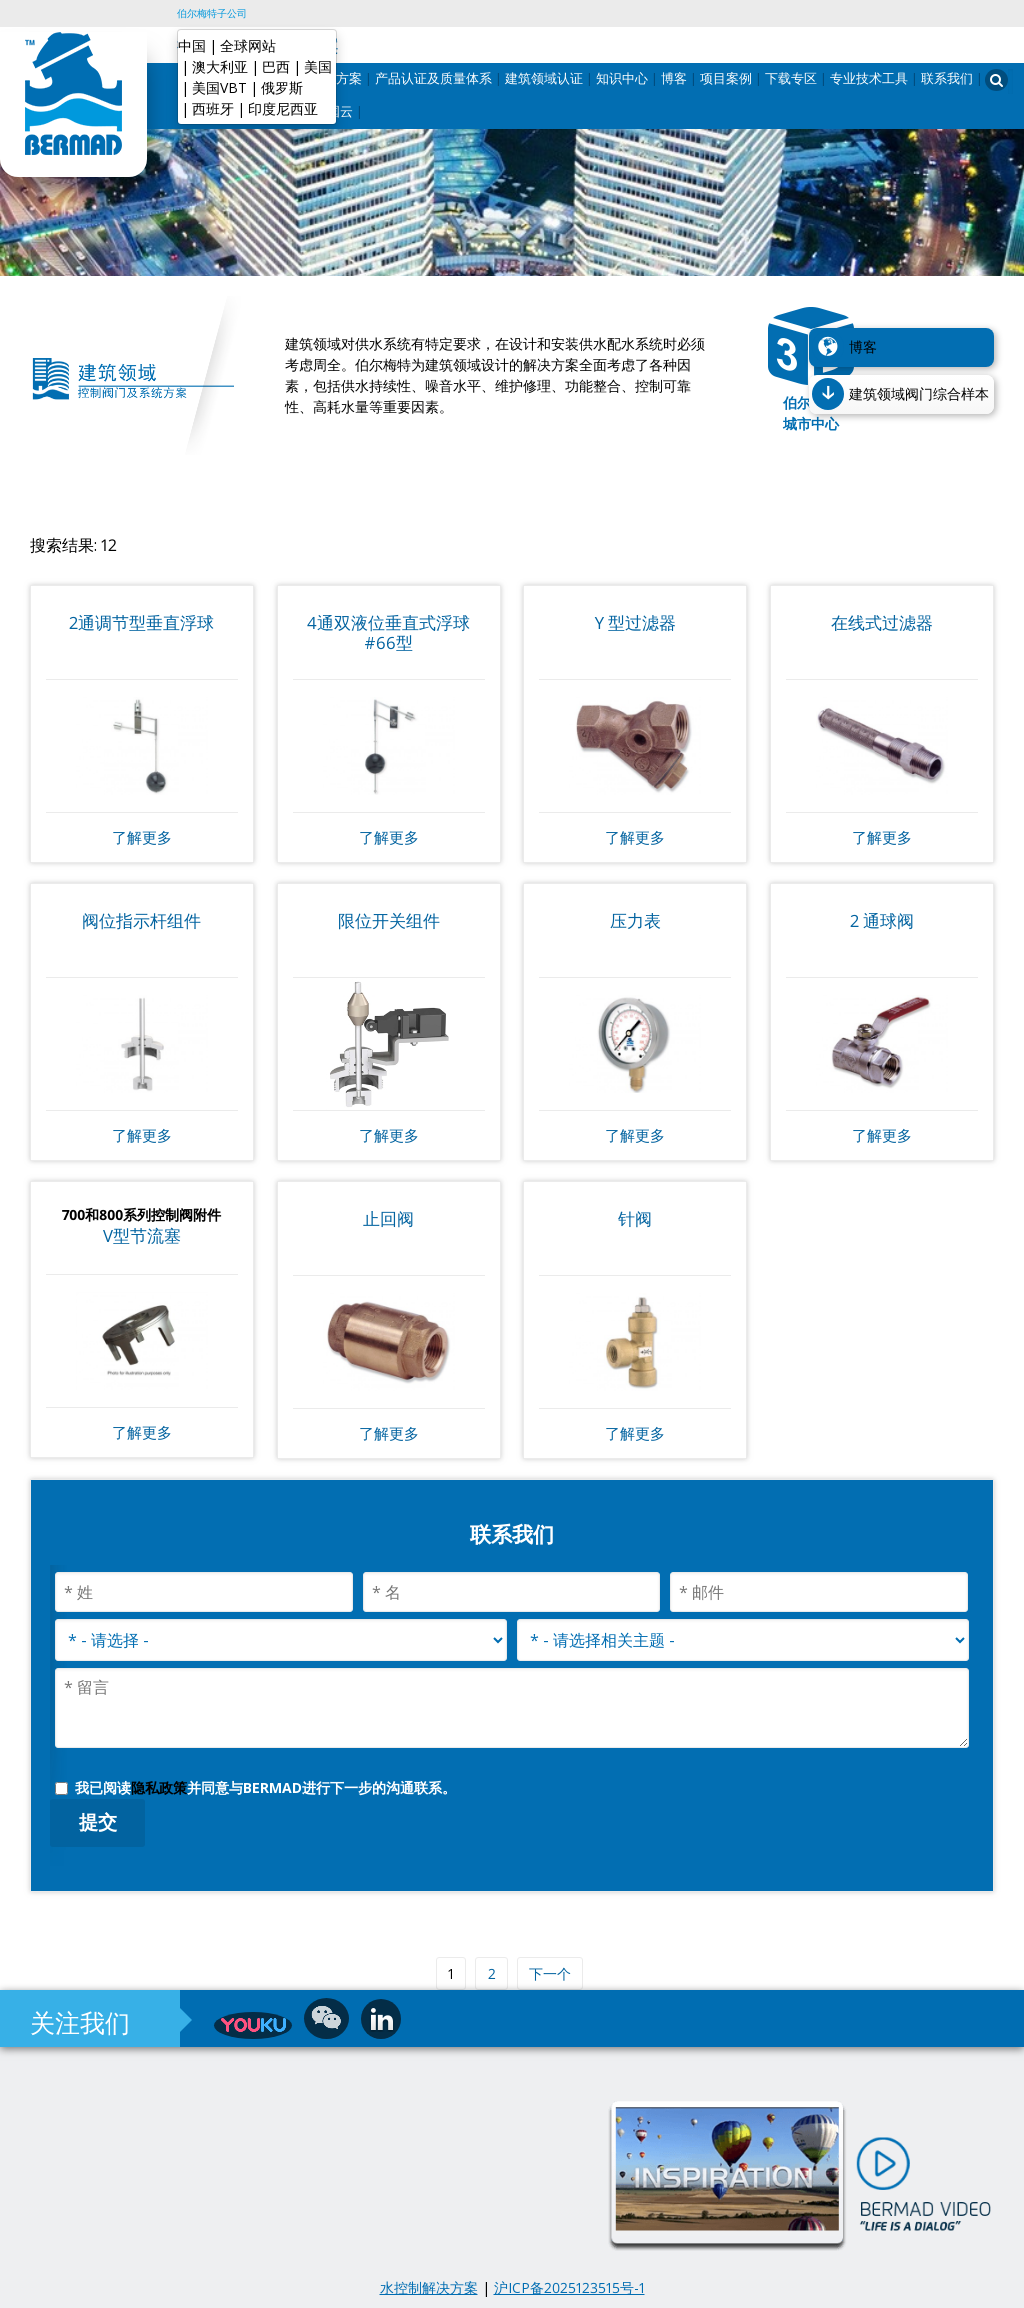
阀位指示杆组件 (141, 920)
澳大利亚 (220, 66)
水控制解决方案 (429, 2287)
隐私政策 (159, 1787)
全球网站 (248, 45)
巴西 (276, 66)
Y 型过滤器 (635, 622)
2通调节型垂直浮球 (141, 622)
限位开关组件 (389, 920)
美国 (318, 66)
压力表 (635, 920)
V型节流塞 (142, 1235)
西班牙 (213, 108)
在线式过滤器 (882, 622)
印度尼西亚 (283, 108)
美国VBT (219, 87)
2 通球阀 (882, 920)
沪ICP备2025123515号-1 (569, 2287)
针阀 (635, 1218)
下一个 (550, 1973)
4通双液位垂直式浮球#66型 (388, 632)
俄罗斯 (282, 87)
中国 (192, 45)
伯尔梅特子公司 (212, 13)
